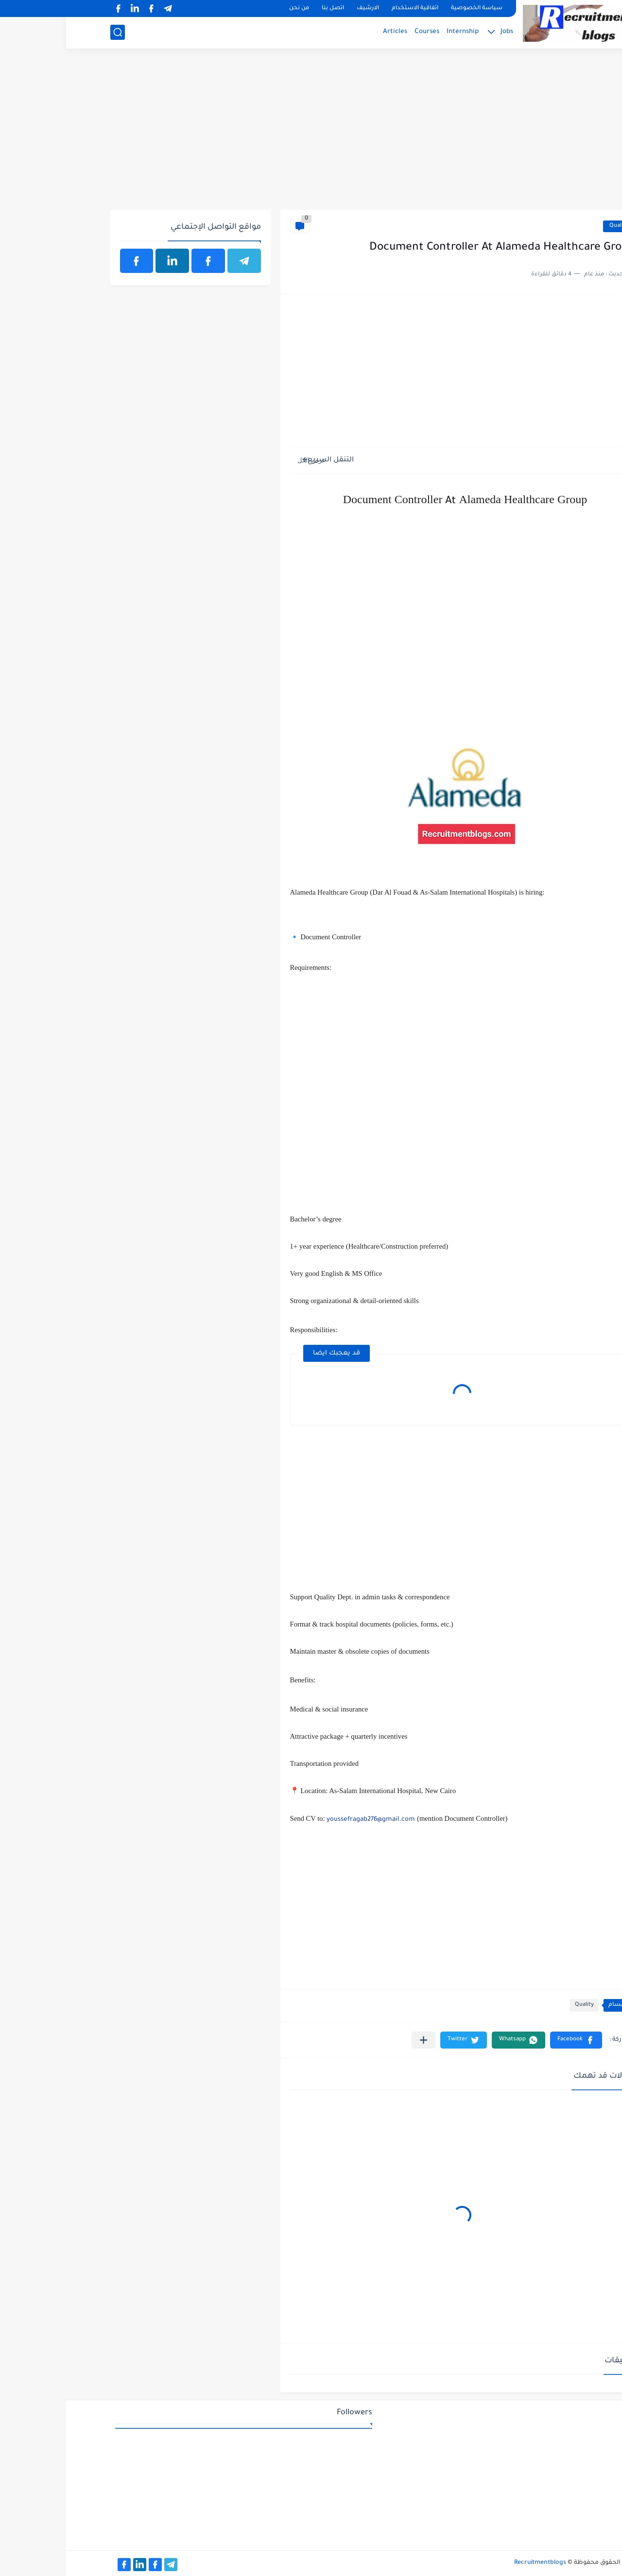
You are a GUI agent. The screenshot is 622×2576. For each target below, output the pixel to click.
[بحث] (51, 32)
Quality (552, 226)
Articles (329, 31)
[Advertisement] (311, 135)
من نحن (233, 8)
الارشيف (302, 8)
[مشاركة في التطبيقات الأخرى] (357, 2040)
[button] (510, 2040)
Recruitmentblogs (474, 2562)
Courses (360, 31)
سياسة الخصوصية (410, 8)
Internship (396, 31)
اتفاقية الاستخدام (349, 8)
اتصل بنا (267, 8)
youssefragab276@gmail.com (304, 1819)
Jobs (440, 31)
